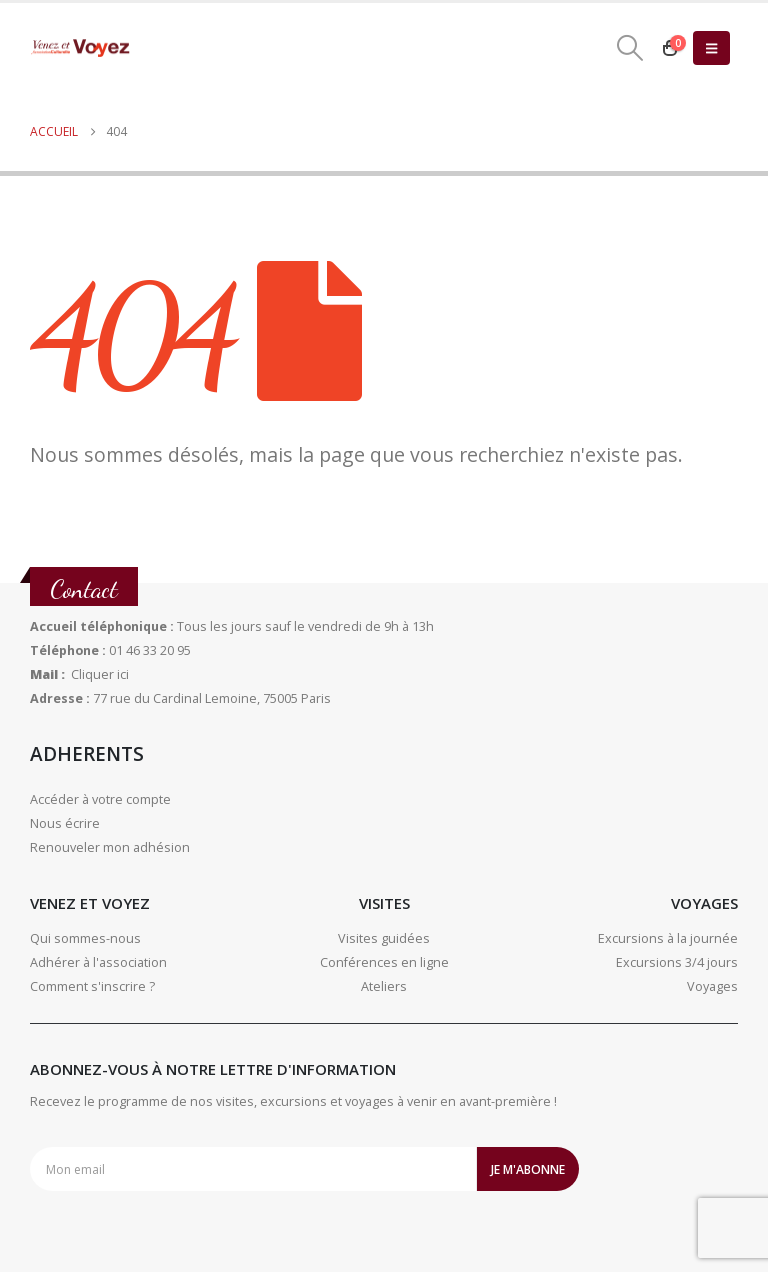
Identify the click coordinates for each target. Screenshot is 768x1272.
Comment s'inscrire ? (92, 986)
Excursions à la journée (668, 938)
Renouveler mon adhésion (110, 847)
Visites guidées (384, 938)
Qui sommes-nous (85, 938)
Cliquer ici (100, 674)
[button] (630, 48)
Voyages (712, 986)
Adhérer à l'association (98, 962)
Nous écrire (65, 823)
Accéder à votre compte (100, 799)
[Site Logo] (80, 48)
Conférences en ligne (384, 962)
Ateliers (384, 986)
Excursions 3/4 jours (677, 962)
